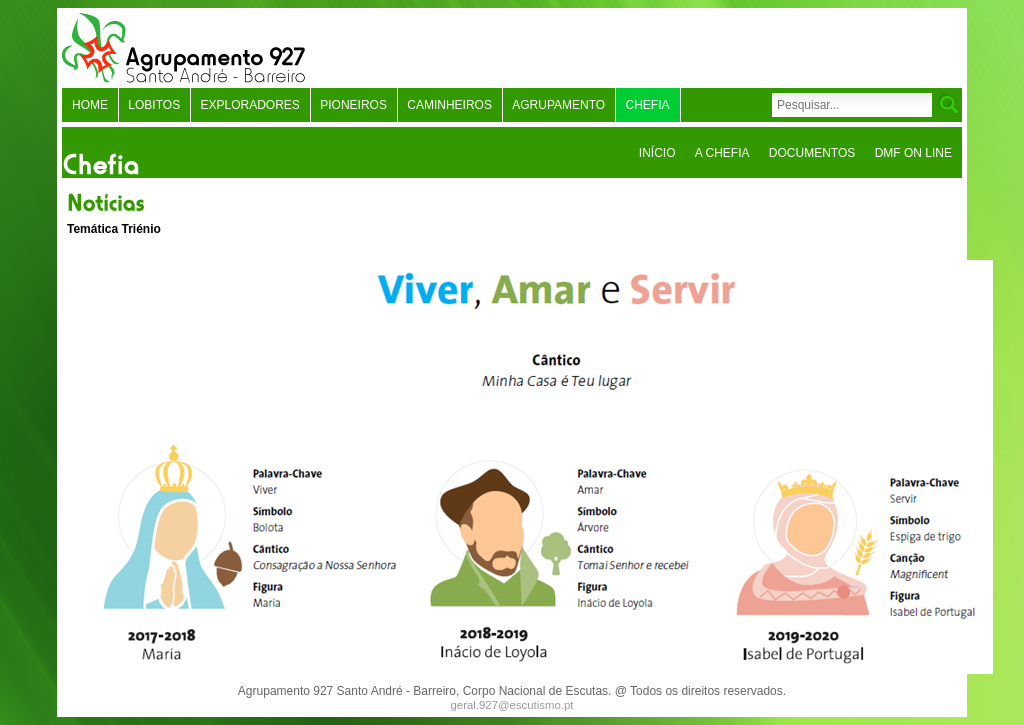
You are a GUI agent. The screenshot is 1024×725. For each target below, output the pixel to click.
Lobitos (154, 105)
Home (90, 105)
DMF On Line (913, 153)
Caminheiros (449, 105)
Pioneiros (353, 105)
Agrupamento (558, 105)
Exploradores (249, 105)
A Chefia (722, 153)
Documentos (812, 153)
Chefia (648, 105)
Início (657, 153)
